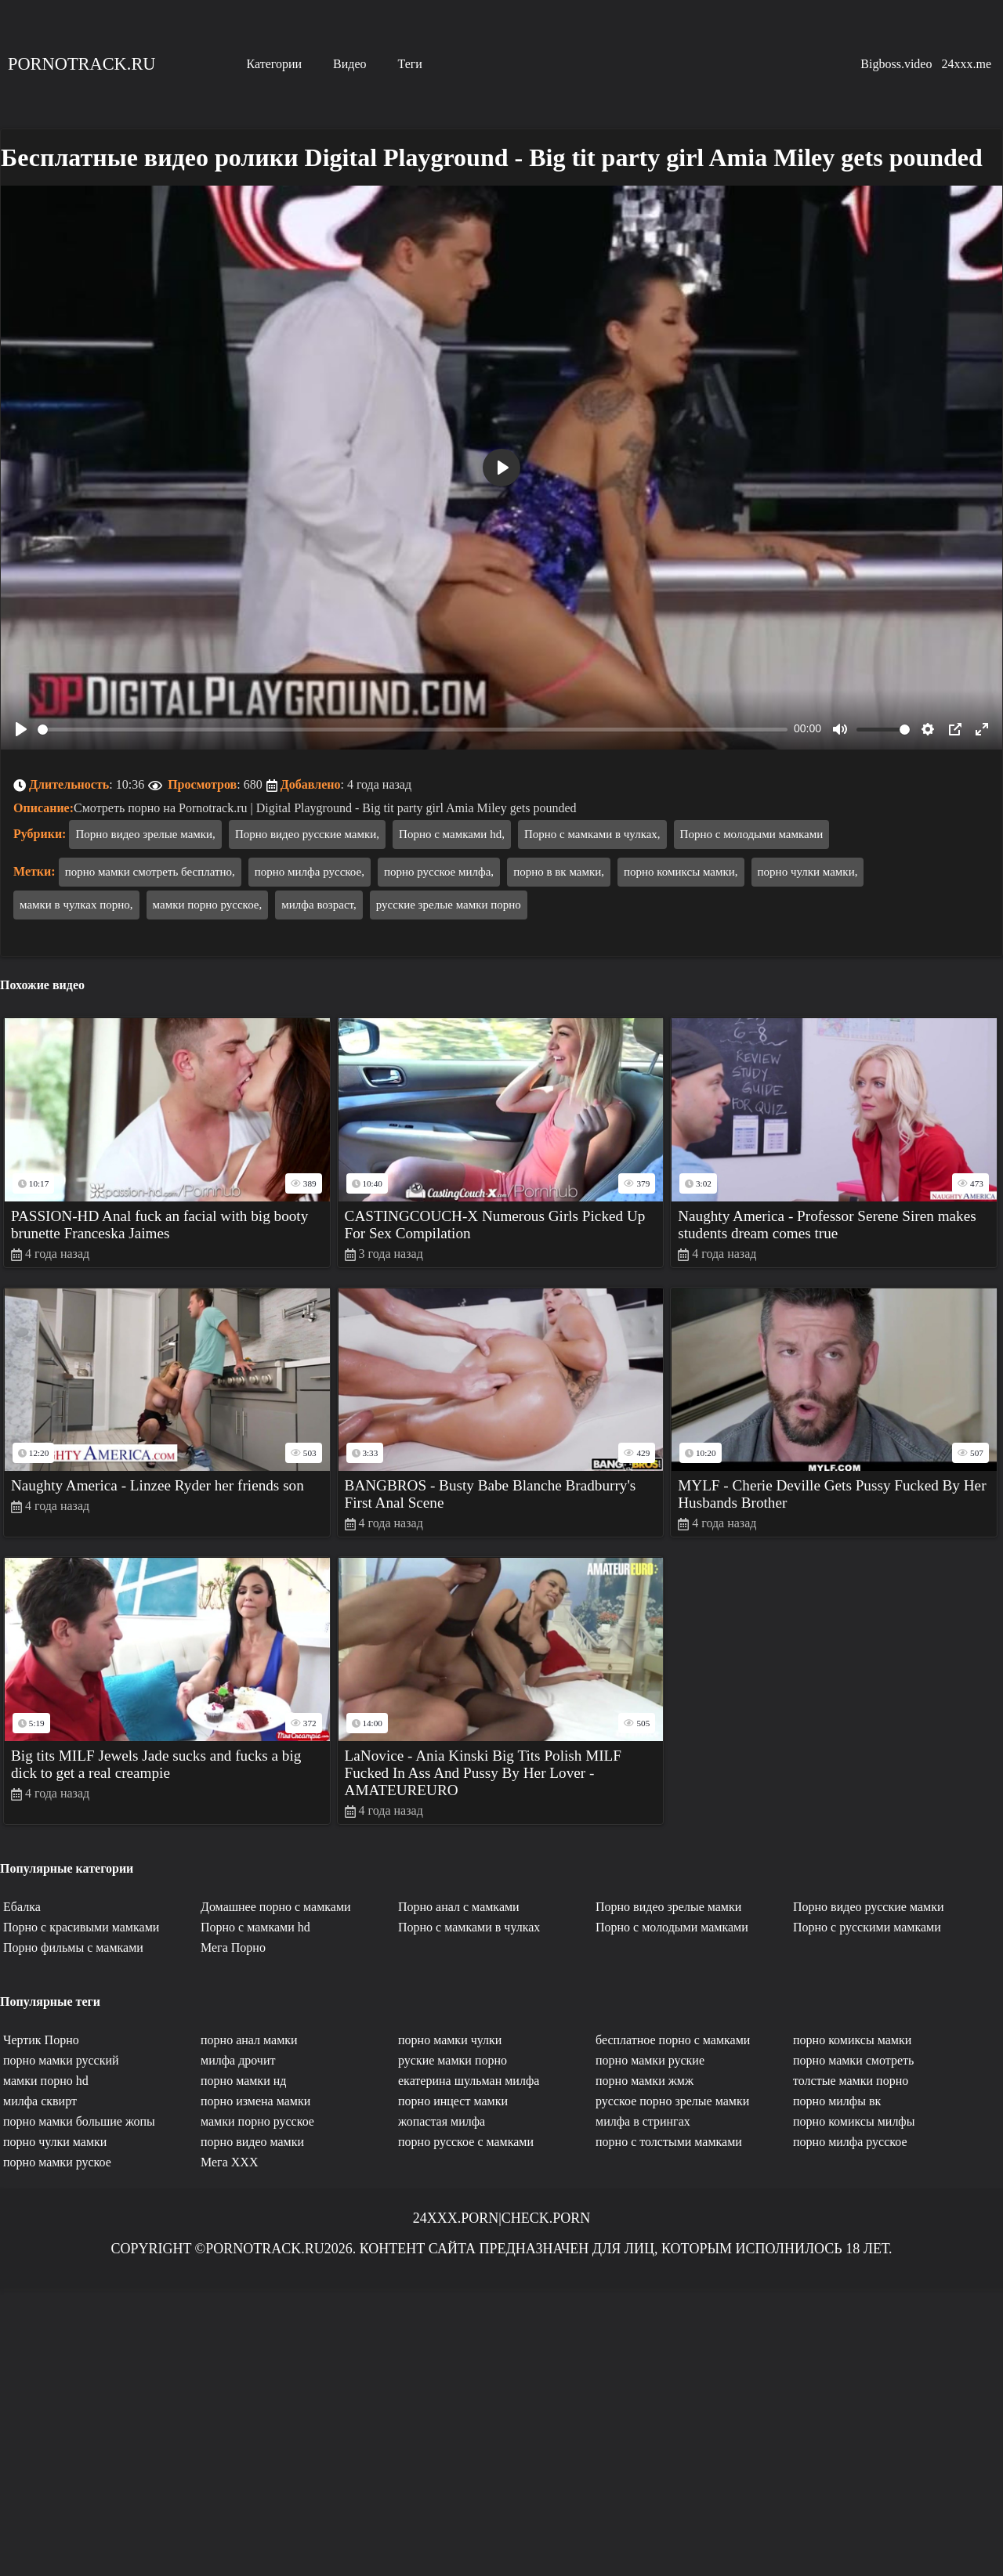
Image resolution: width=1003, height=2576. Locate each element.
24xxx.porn (456, 2218)
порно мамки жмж (644, 2080)
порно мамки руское (57, 2162)
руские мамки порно (452, 2060)
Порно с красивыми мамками (81, 1927)
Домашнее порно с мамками (276, 1906)
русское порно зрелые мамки (672, 2101)
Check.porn (546, 2218)
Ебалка (22, 1906)
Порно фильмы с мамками (73, 1947)
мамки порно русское (257, 2121)
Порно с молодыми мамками (752, 834)
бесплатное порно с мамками (673, 2040)
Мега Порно (233, 1947)
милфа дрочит (238, 2060)
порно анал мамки (249, 2040)
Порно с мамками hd (255, 1927)
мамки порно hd (46, 2080)
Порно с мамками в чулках (469, 1927)
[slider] (413, 729)
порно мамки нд (243, 2080)
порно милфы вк (837, 2101)
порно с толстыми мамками (669, 2141)
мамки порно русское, (208, 904)
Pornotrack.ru (81, 64)
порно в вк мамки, (558, 871)
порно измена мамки (255, 2101)
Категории (274, 63)
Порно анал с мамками (459, 1906)
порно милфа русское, (309, 871)
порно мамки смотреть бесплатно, (150, 871)
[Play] (21, 729)
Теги (410, 63)
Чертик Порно (41, 2040)
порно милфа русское (850, 2141)
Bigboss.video (896, 63)
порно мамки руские (650, 2060)
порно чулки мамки (55, 2141)
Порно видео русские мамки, (307, 834)
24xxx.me (966, 63)
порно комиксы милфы (853, 2121)
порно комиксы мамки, (681, 871)
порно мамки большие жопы (79, 2121)
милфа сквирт (40, 2101)
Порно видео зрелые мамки (668, 1906)
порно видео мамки (252, 2141)
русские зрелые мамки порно (448, 904)
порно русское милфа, (439, 871)
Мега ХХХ (229, 2162)
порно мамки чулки (450, 2040)
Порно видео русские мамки (868, 1906)
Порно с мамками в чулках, (592, 834)
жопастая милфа (441, 2121)
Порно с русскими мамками (867, 1927)
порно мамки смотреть (853, 2060)
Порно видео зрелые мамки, (145, 834)
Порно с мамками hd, (452, 834)
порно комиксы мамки (852, 2040)
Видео (349, 63)
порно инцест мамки (453, 2101)
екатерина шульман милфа (468, 2080)
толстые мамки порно (850, 2080)
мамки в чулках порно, (76, 904)
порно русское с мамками (466, 2141)
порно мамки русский (61, 2060)
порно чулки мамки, (808, 871)
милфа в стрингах (643, 2121)
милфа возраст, (319, 904)
